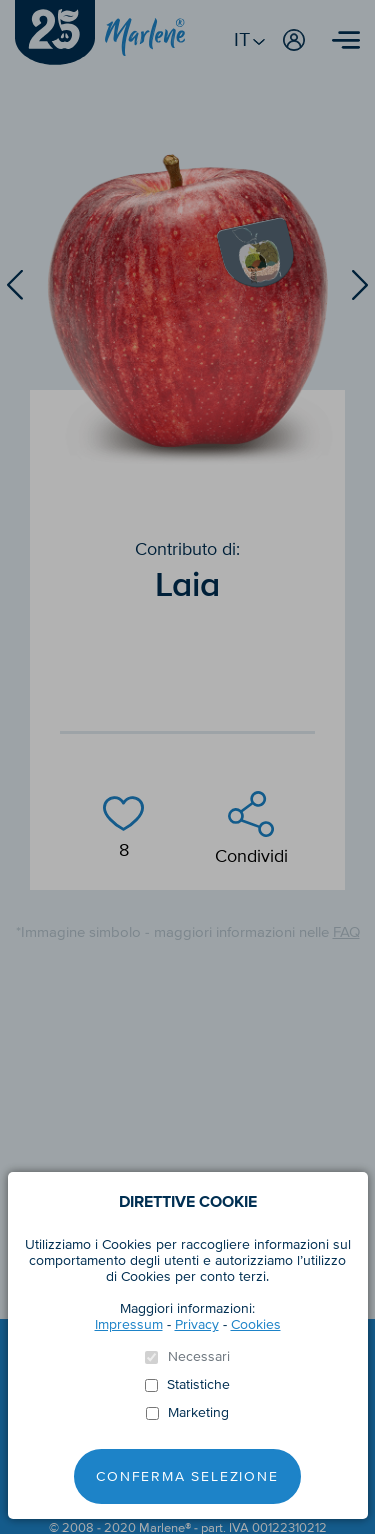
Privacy (197, 1324)
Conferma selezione (187, 1476)
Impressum (129, 1324)
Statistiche (198, 1385)
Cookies (256, 1324)
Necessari (199, 1357)
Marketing (198, 1413)
